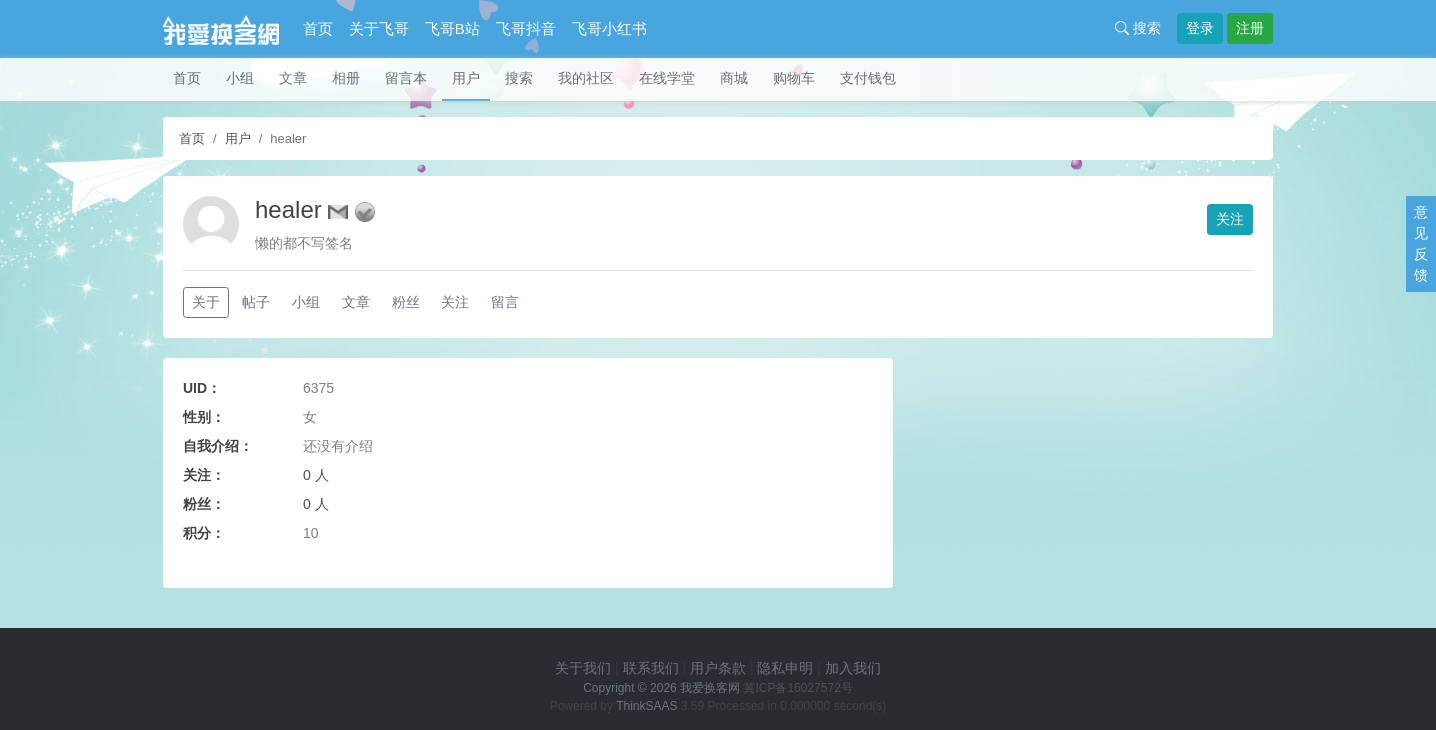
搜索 (1138, 28)
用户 (466, 78)
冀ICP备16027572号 (797, 688)
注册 (1250, 28)
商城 (734, 78)
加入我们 (853, 668)
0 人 (316, 475)
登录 (1200, 28)
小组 (240, 78)
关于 (206, 302)
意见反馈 (1421, 243)
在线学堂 (667, 78)
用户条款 (718, 668)
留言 (505, 302)
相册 (346, 78)
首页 (318, 28)
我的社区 (586, 78)
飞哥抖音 (526, 28)
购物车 (794, 78)
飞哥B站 (452, 28)
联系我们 (651, 668)
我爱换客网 (710, 688)
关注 (1230, 219)
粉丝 (406, 302)
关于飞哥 (379, 28)
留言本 (406, 78)
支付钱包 (868, 78)
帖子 (256, 302)
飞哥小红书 (609, 28)
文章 (293, 78)
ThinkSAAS (646, 706)
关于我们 (583, 668)
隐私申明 (785, 668)
